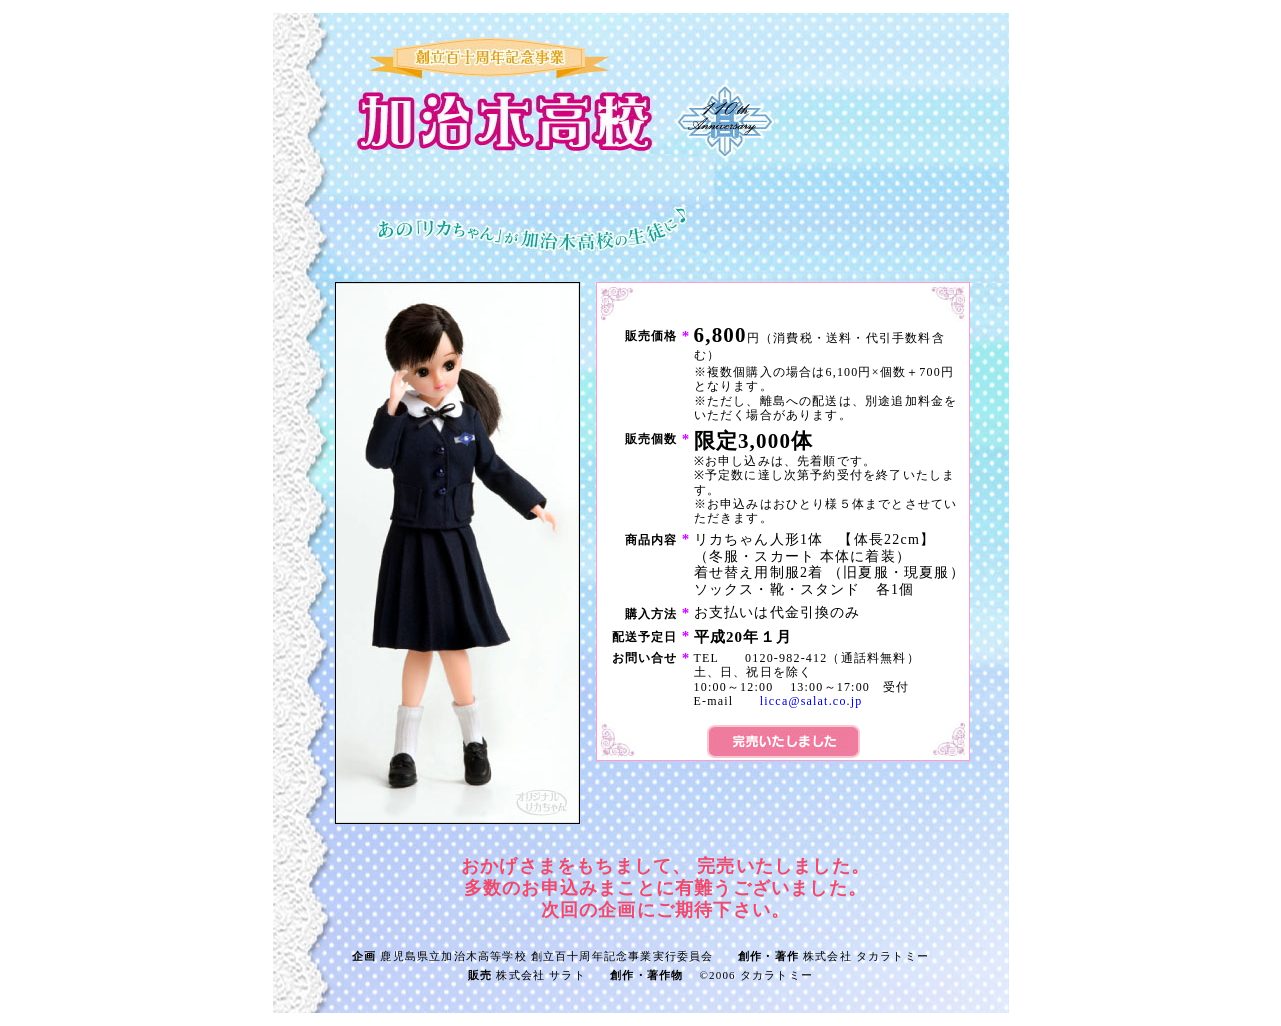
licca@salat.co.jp (811, 701)
